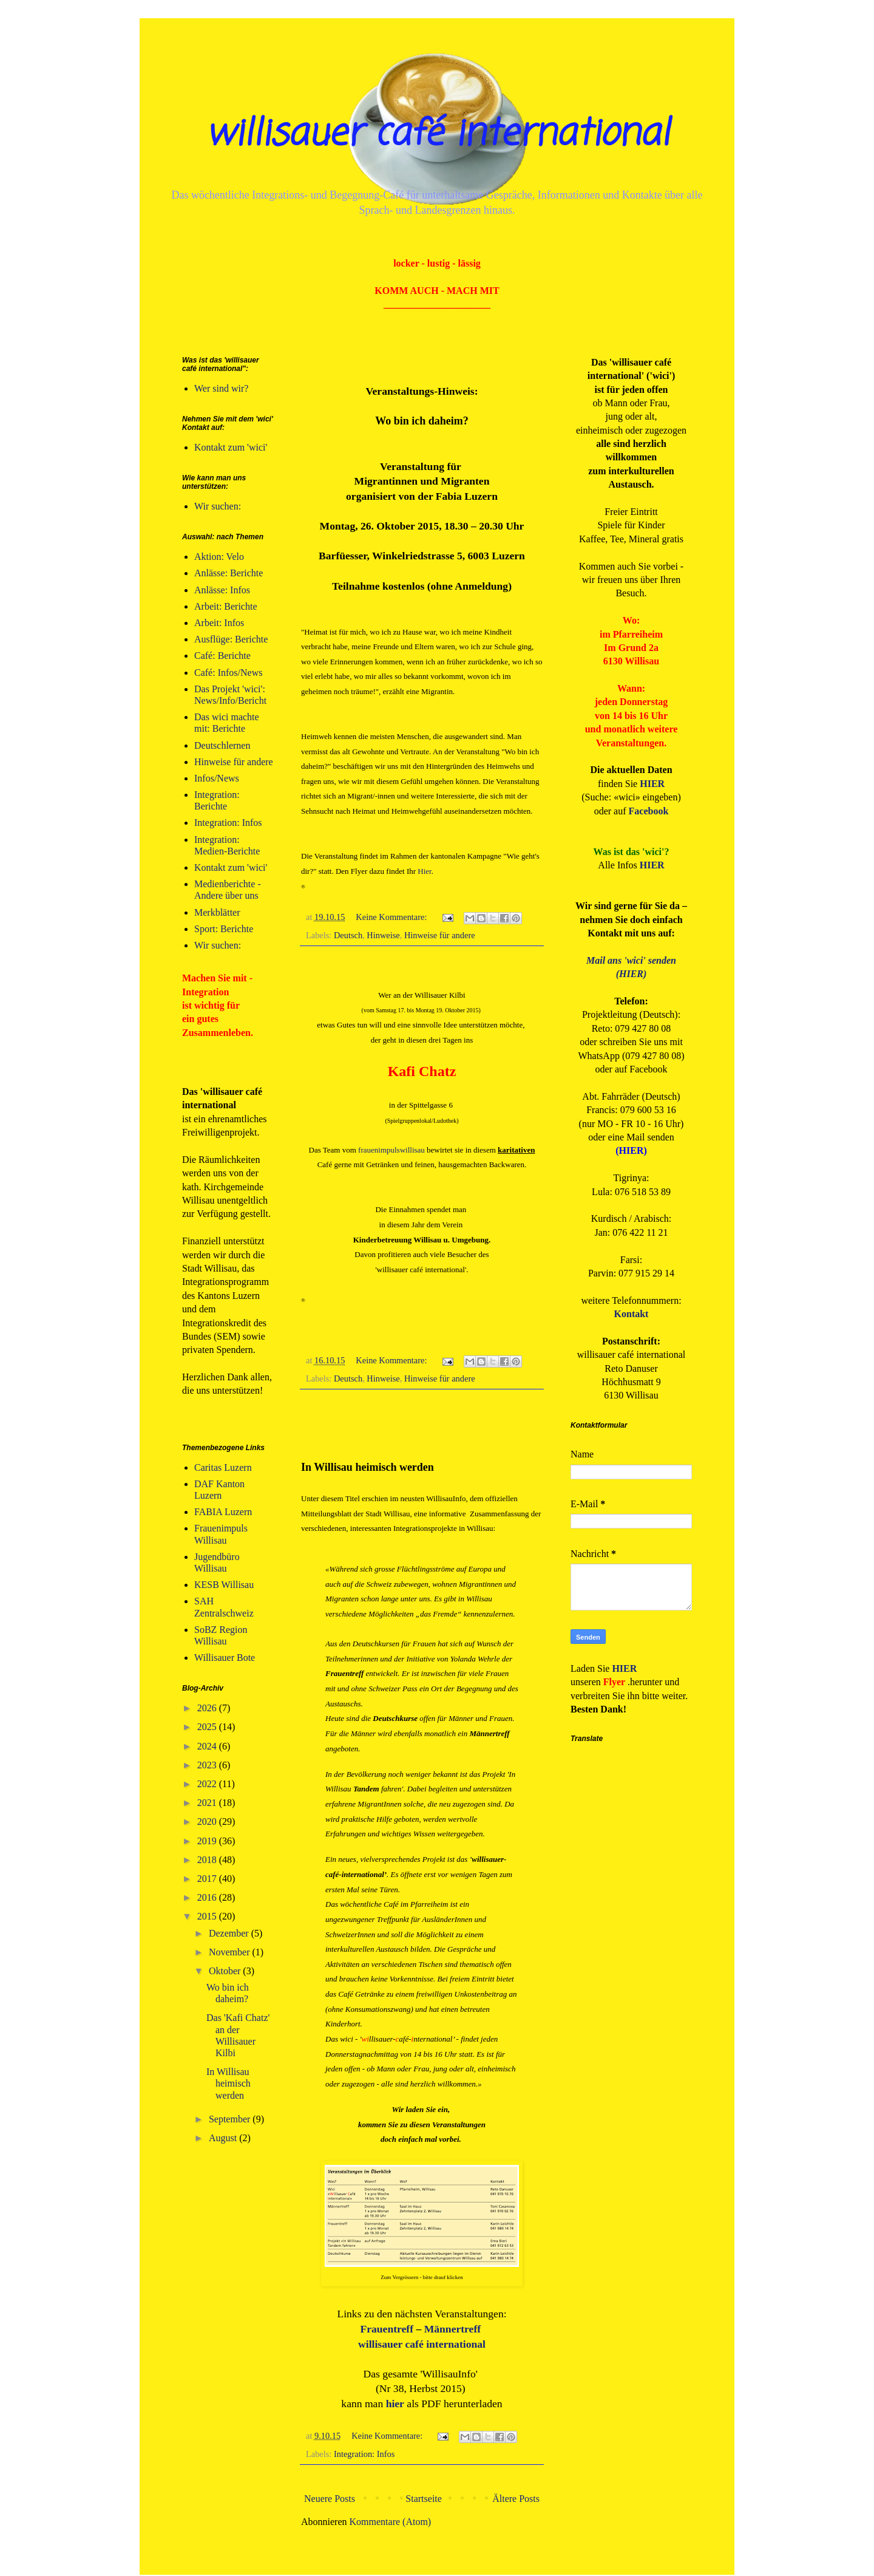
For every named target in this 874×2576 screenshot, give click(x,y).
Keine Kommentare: (392, 917)
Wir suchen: (217, 506)
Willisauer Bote (224, 1657)
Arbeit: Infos (219, 623)
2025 (208, 1727)
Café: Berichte (222, 655)
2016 (208, 1897)
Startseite (423, 2498)
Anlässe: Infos (222, 590)
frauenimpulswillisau (391, 1149)
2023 (208, 1765)
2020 (208, 1821)
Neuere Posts (329, 2498)
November (230, 1952)
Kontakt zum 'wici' (230, 447)
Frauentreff (386, 2329)
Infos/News (216, 778)
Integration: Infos (364, 2454)
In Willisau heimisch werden (228, 2083)
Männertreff (452, 2329)
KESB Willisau (224, 1584)
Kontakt (631, 1314)
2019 (208, 1841)
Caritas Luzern (223, 1467)
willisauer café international (437, 134)
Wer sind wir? (221, 388)
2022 (208, 1784)
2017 (208, 1878)
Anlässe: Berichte (228, 573)
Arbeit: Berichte (225, 606)
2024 (208, 1746)
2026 (208, 1708)
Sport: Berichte (223, 929)
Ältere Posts (516, 2498)
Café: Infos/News (228, 672)
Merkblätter (217, 912)
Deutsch (348, 935)
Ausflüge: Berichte (231, 639)
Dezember (230, 1933)
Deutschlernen (222, 745)
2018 (208, 1860)
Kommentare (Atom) (391, 2521)
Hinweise (383, 935)
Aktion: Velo (219, 556)
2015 (208, 1916)
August (224, 2138)
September (230, 2119)
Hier (424, 871)
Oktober (226, 1971)
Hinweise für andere (439, 935)
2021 (208, 1802)
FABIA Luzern (223, 1512)
